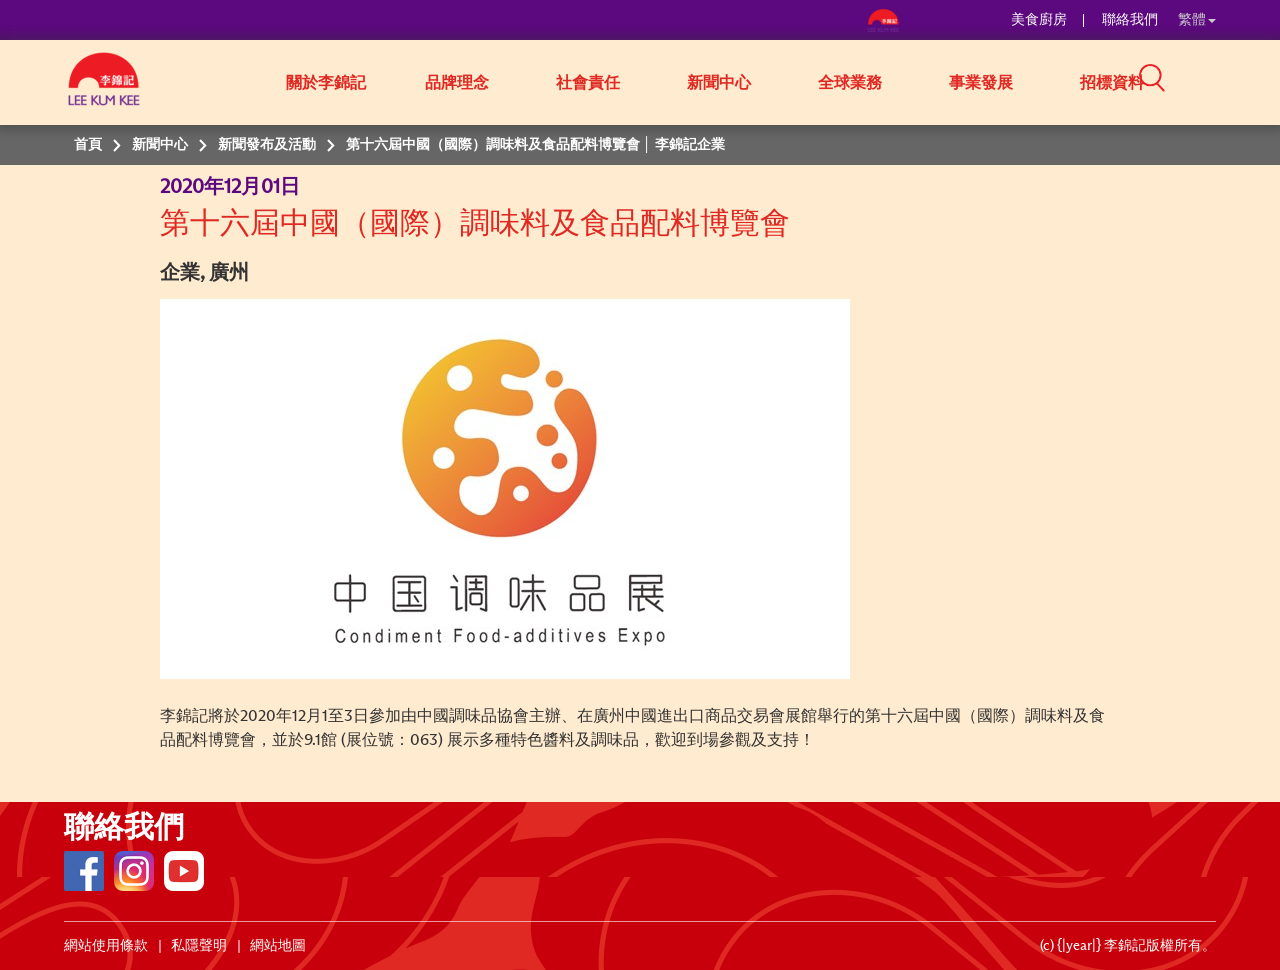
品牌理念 (457, 83)
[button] (1223, 81)
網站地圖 (278, 946)
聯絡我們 (1130, 20)
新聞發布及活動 (267, 145)
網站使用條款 (106, 946)
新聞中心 (719, 83)
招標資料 (1112, 83)
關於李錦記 (326, 83)
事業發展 (981, 83)
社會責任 (588, 83)
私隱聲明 (199, 946)
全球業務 (850, 83)
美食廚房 (1039, 20)
